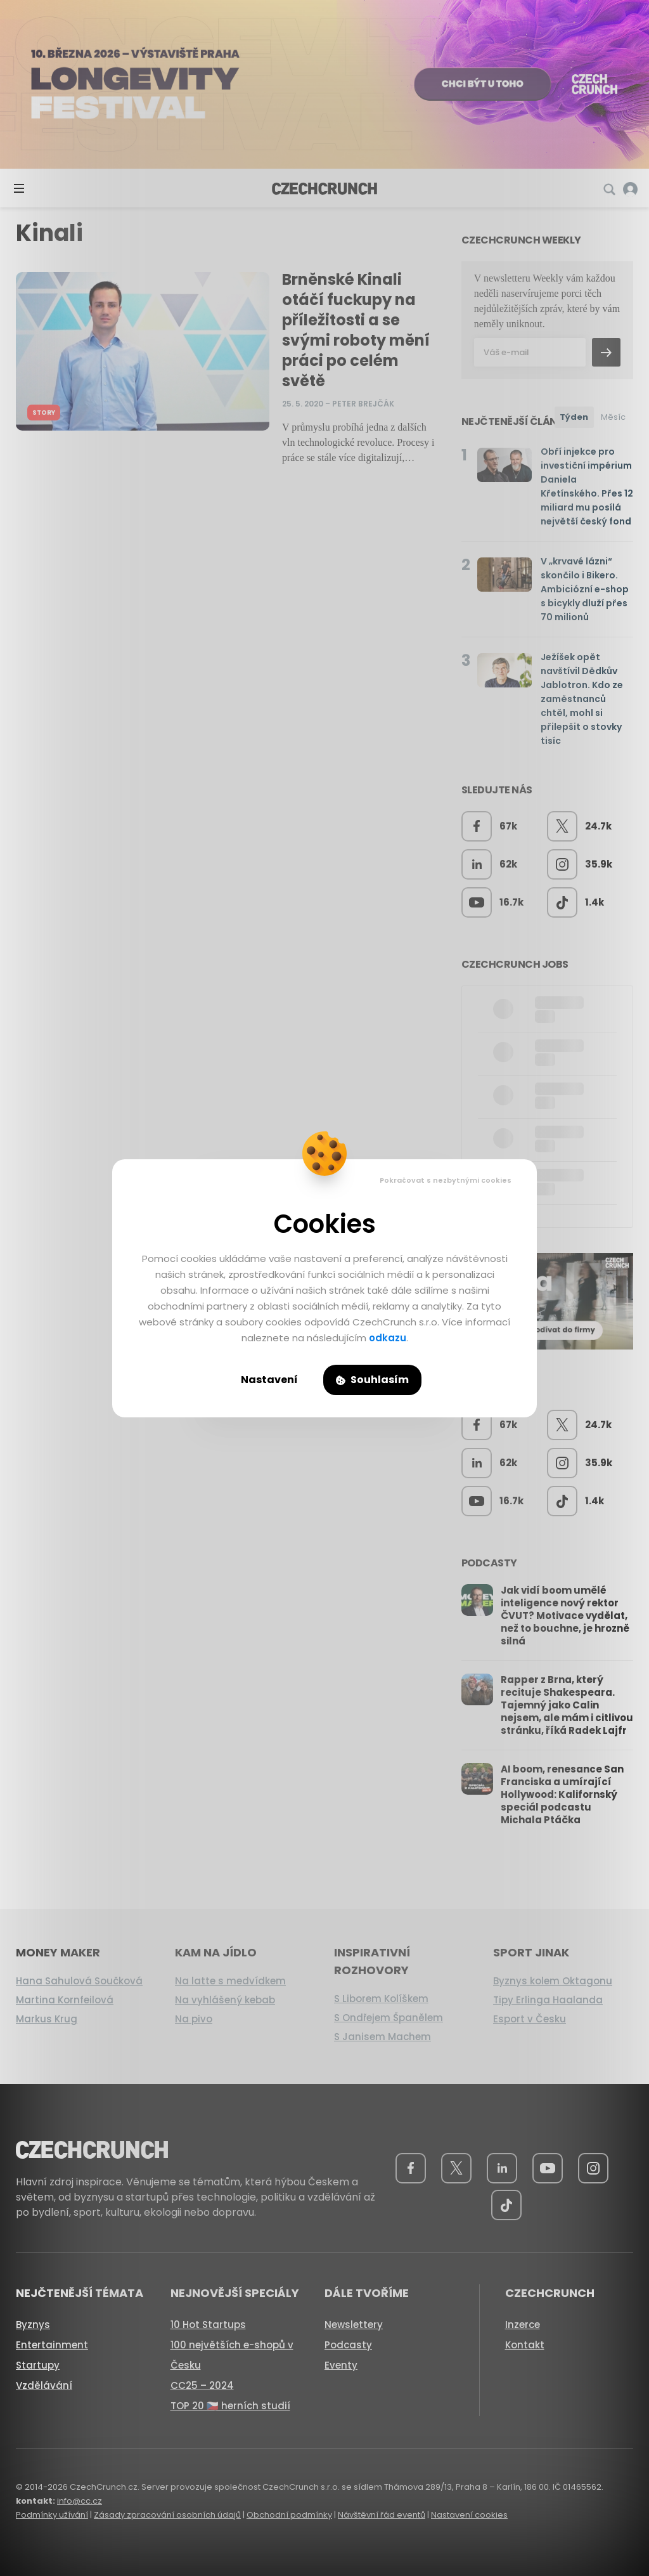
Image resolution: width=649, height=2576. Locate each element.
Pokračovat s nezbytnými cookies (445, 1180)
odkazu (387, 1337)
